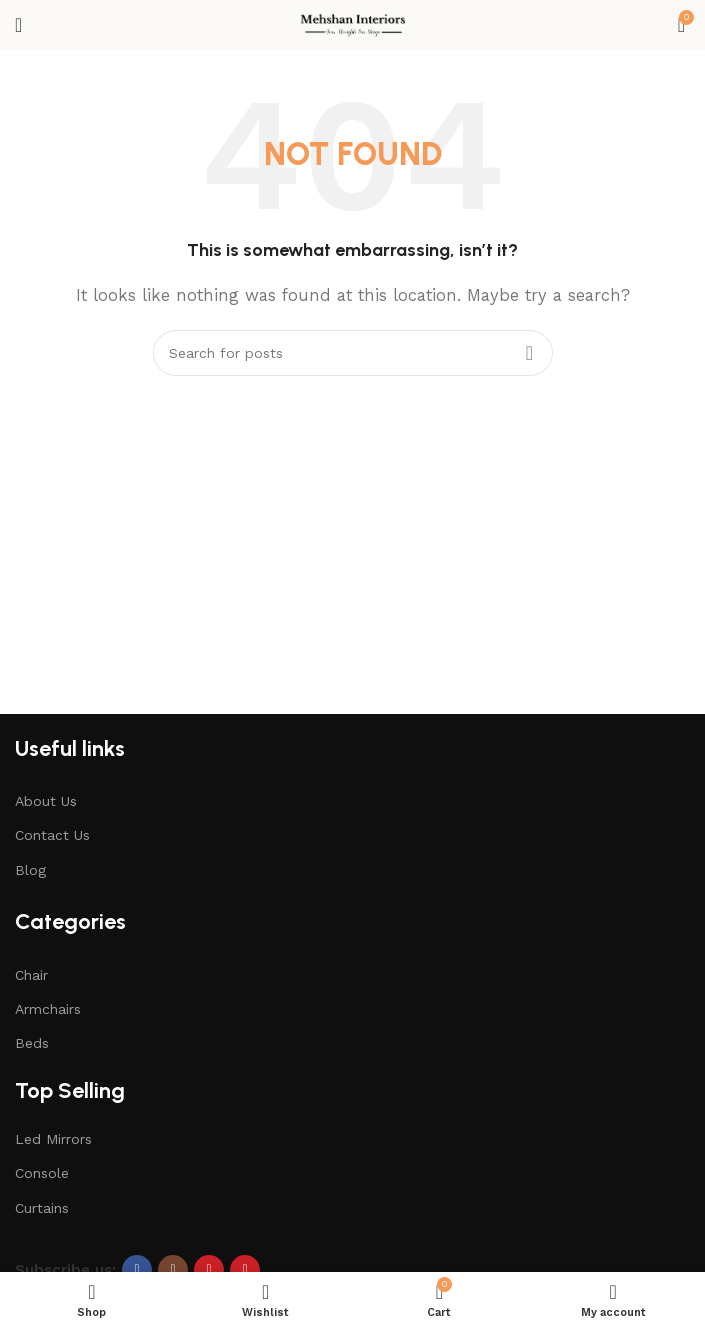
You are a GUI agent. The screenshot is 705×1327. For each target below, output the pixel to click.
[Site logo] (352, 24)
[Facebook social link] (137, 1270)
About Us (46, 801)
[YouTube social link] (209, 1270)
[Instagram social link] (173, 1270)
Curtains (42, 1208)
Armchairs (48, 1009)
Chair (31, 975)
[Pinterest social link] (245, 1270)
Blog (30, 870)
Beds (32, 1043)
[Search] (353, 353)
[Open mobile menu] (18, 25)
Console (42, 1173)
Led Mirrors (53, 1139)
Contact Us (52, 835)
